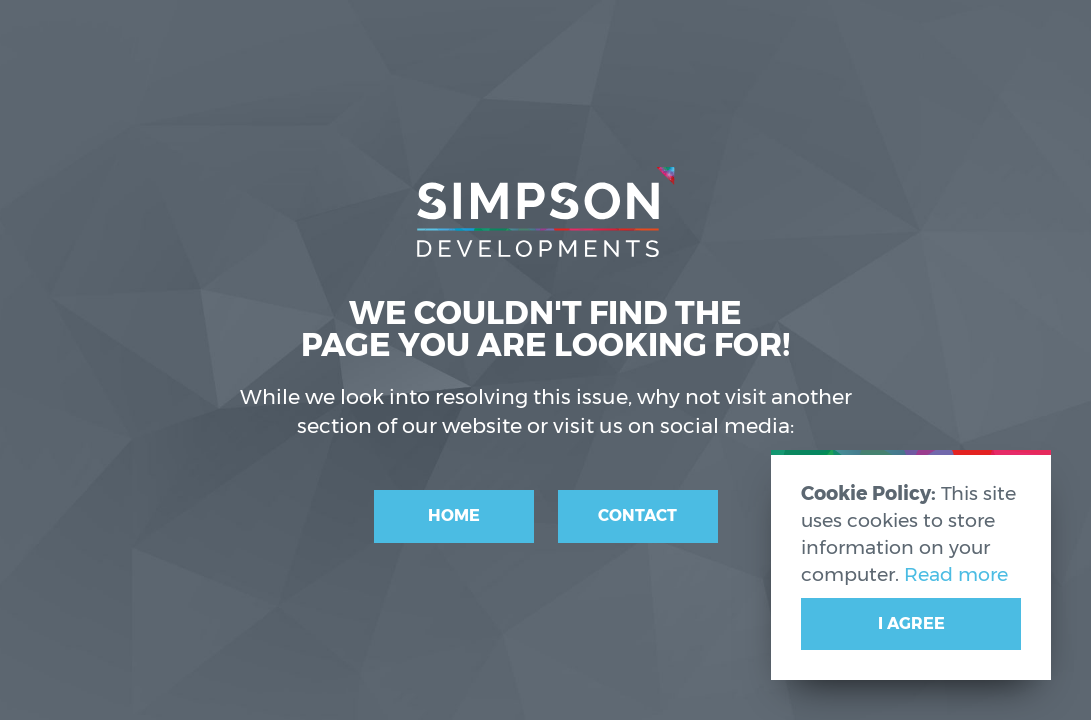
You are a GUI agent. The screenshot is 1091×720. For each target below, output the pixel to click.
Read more (956, 574)
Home (454, 515)
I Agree (911, 623)
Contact (637, 515)
